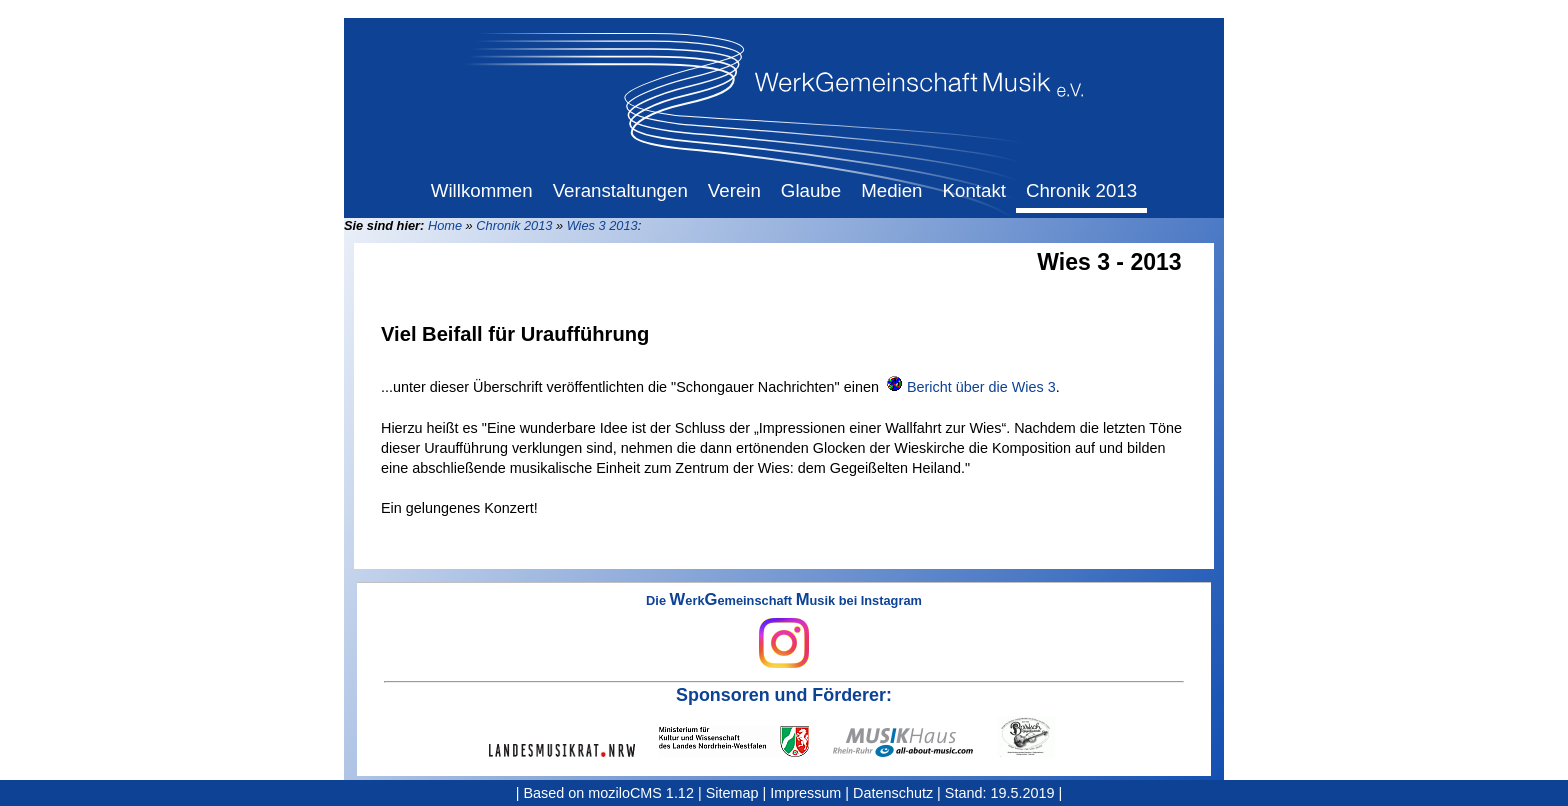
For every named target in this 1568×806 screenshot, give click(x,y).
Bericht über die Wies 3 (981, 387)
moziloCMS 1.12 (641, 793)
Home (445, 225)
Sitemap (732, 793)
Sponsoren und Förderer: (784, 695)
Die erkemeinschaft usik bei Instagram (784, 631)
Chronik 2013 (514, 225)
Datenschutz (893, 793)
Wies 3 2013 (602, 225)
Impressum (805, 793)
